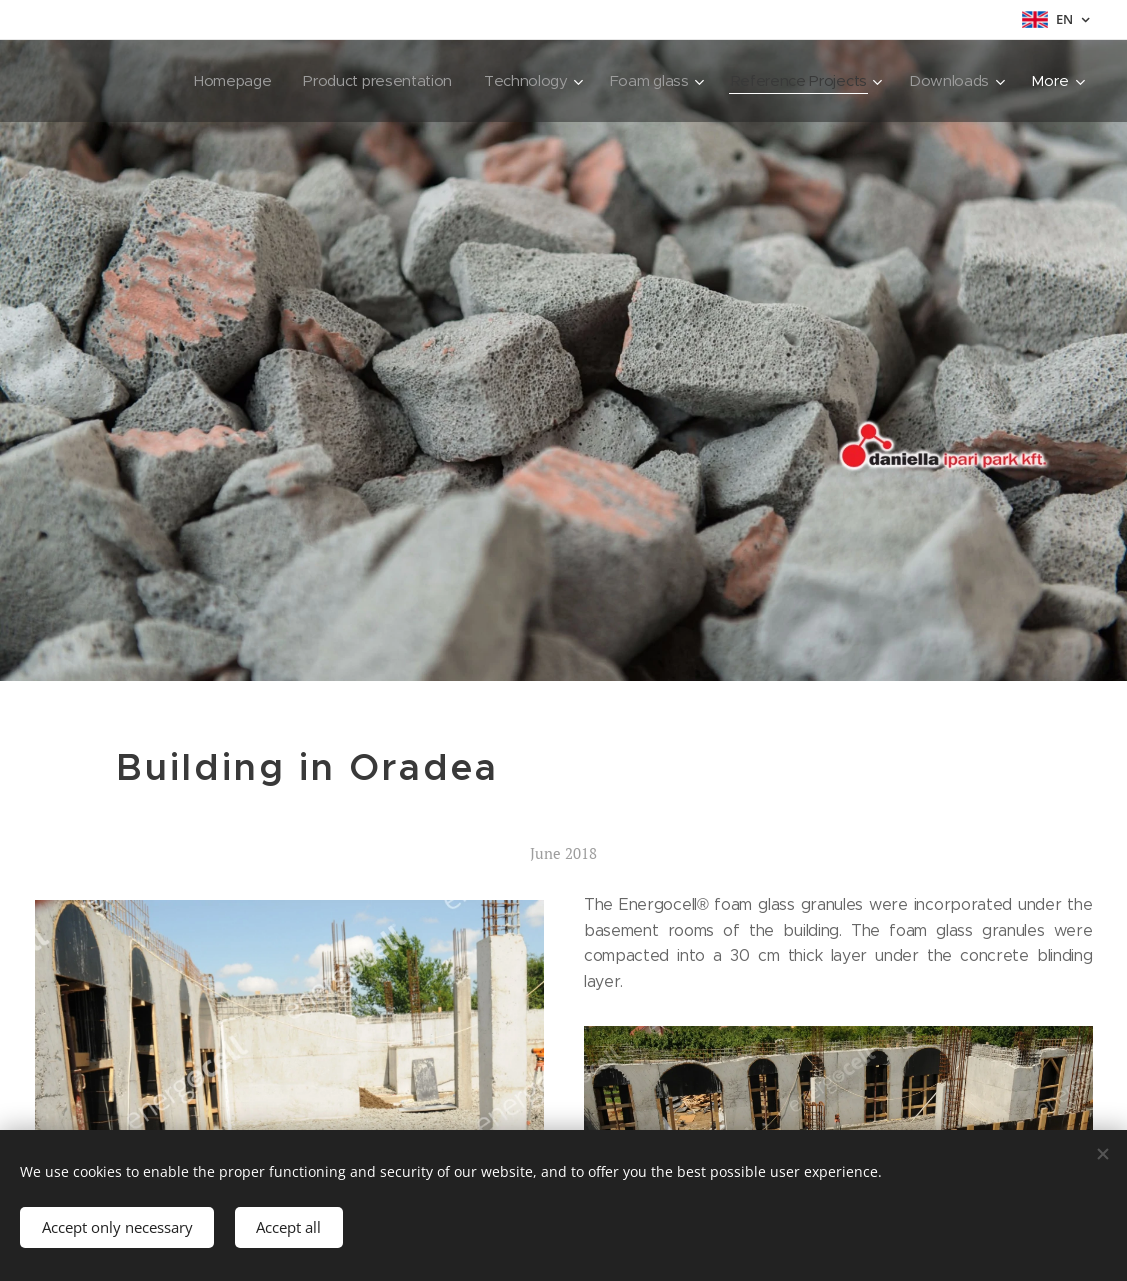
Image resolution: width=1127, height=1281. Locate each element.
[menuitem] (195, 81)
